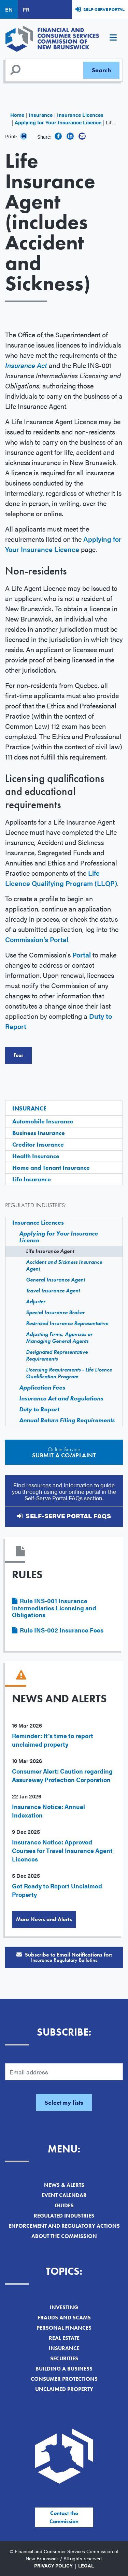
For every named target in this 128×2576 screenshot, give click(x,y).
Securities (64, 2358)
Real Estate (64, 2338)
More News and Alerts (44, 1919)
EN (9, 9)
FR (26, 9)
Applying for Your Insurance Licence (58, 122)
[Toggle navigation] (113, 38)
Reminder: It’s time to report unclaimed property (52, 1739)
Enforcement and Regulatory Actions (64, 2225)
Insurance (41, 114)
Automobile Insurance (42, 1121)
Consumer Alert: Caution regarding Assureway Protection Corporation (62, 1775)
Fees (18, 1055)
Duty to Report (39, 1409)
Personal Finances (64, 2327)
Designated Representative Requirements (57, 1355)
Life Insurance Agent (50, 1251)
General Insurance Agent (55, 1279)
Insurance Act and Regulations (61, 1398)
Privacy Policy (53, 2565)
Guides (64, 2205)
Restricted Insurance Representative (67, 1323)
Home (17, 114)
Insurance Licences (80, 114)
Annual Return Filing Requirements (67, 1420)
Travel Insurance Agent (53, 1290)
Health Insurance (35, 1156)
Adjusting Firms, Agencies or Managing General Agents (59, 1338)
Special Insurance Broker (55, 1312)
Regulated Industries (64, 2215)
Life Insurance (31, 1179)
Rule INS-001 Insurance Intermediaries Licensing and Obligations (54, 1607)
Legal (86, 2565)
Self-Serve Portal (104, 9)
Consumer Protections (64, 2378)
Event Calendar (64, 2195)
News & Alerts (64, 2185)
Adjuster (35, 1301)
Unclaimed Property (64, 2389)
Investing (64, 2307)
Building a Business (64, 2368)
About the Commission (64, 2236)
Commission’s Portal (36, 939)
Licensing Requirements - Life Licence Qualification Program (69, 1373)
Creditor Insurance (38, 1144)
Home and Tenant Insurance (51, 1167)
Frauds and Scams (64, 2317)
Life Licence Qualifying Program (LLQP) (61, 878)
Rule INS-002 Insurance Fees (61, 1630)
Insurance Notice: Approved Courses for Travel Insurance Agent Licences (62, 1850)
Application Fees (42, 1387)
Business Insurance (38, 1133)
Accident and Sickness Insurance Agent (64, 1265)
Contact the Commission (64, 2517)
